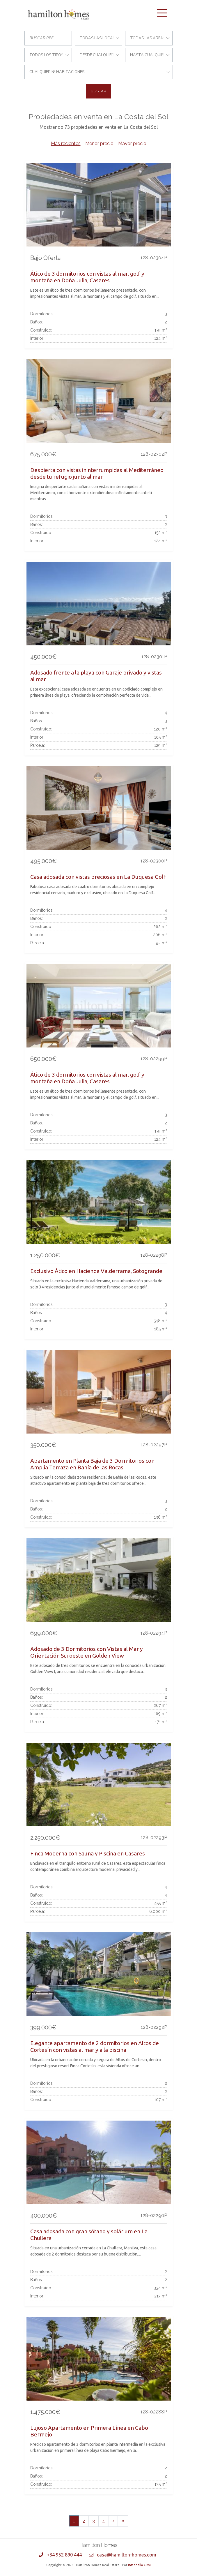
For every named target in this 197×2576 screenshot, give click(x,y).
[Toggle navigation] (162, 13)
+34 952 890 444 (64, 2554)
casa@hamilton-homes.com (126, 2554)
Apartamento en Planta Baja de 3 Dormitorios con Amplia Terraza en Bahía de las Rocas (92, 1464)
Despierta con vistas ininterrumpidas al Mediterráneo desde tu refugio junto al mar (97, 473)
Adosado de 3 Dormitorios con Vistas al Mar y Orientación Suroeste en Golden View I (86, 1652)
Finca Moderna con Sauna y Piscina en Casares (87, 1853)
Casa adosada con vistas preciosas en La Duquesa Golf (98, 877)
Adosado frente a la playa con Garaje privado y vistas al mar (96, 675)
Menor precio (99, 143)
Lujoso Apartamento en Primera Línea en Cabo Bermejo (89, 2431)
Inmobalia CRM (139, 2565)
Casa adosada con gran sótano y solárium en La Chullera (89, 2234)
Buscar (98, 91)
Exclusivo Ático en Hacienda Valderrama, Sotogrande (96, 1271)
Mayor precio (132, 143)
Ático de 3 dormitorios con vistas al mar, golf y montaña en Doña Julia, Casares (87, 277)
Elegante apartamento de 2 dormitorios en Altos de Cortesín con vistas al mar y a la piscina (94, 2046)
